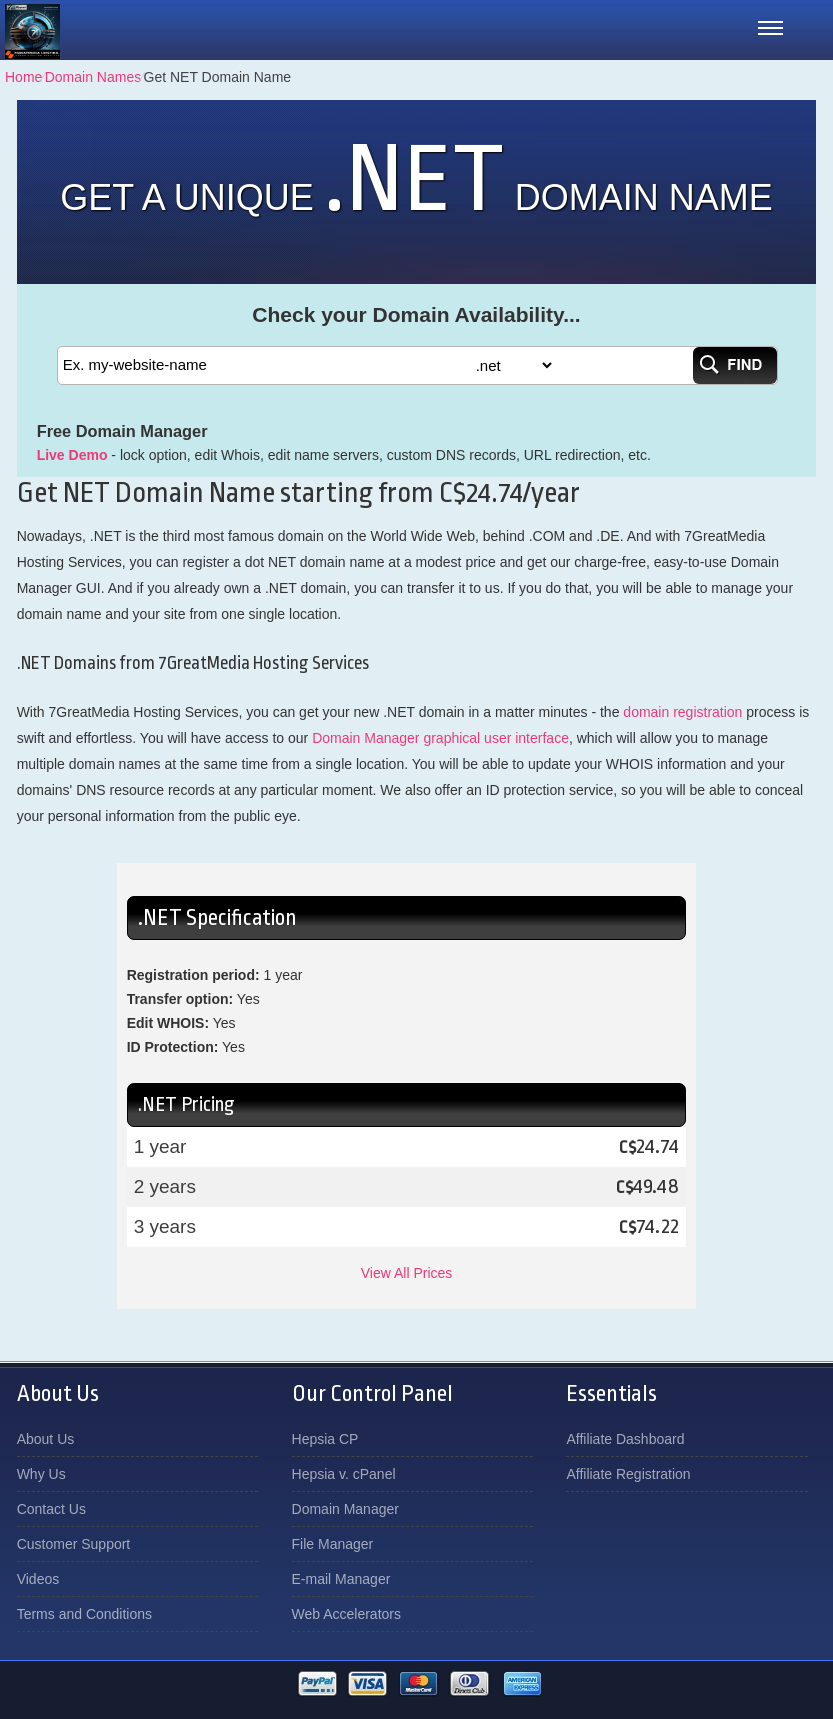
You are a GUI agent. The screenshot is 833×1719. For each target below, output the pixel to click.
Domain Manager (345, 1509)
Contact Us (51, 1509)
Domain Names (93, 77)
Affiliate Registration (628, 1474)
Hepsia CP (325, 1439)
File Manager (333, 1544)
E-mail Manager (341, 1579)
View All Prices (407, 1273)
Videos (38, 1579)
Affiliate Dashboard (625, 1439)
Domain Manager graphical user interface (440, 738)
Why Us (41, 1474)
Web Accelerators (346, 1614)
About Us (46, 1439)
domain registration (682, 712)
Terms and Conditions (84, 1614)
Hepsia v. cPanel (344, 1474)
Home (23, 77)
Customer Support (74, 1544)
